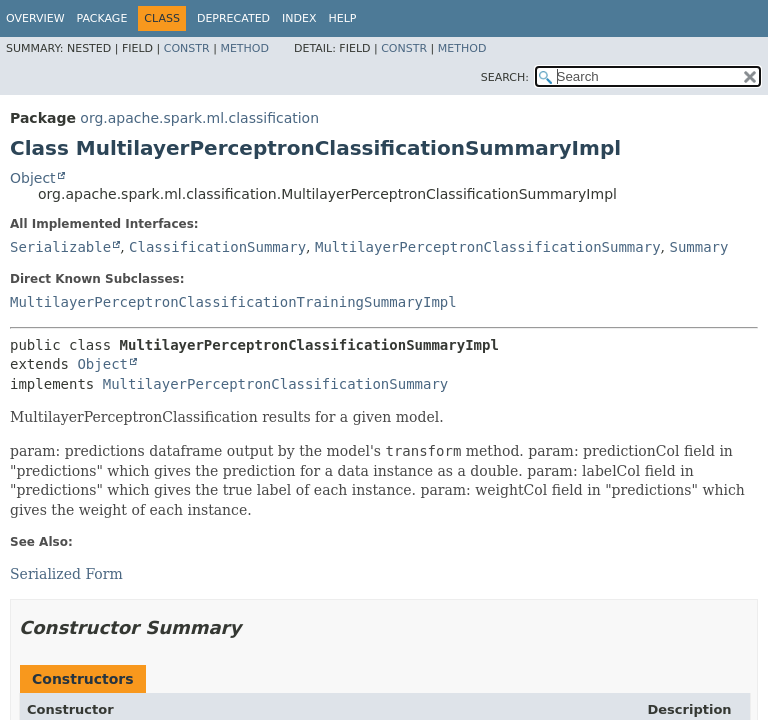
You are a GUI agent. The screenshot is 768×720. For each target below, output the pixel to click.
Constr (187, 48)
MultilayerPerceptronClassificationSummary (488, 247)
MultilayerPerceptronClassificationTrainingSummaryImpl (233, 302)
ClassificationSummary (217, 247)
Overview (35, 18)
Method (244, 48)
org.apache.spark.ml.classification (199, 118)
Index (299, 18)
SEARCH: (505, 77)
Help (343, 18)
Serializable (60, 247)
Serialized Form (66, 574)
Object (33, 178)
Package (102, 18)
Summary (698, 247)
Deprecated (233, 18)
